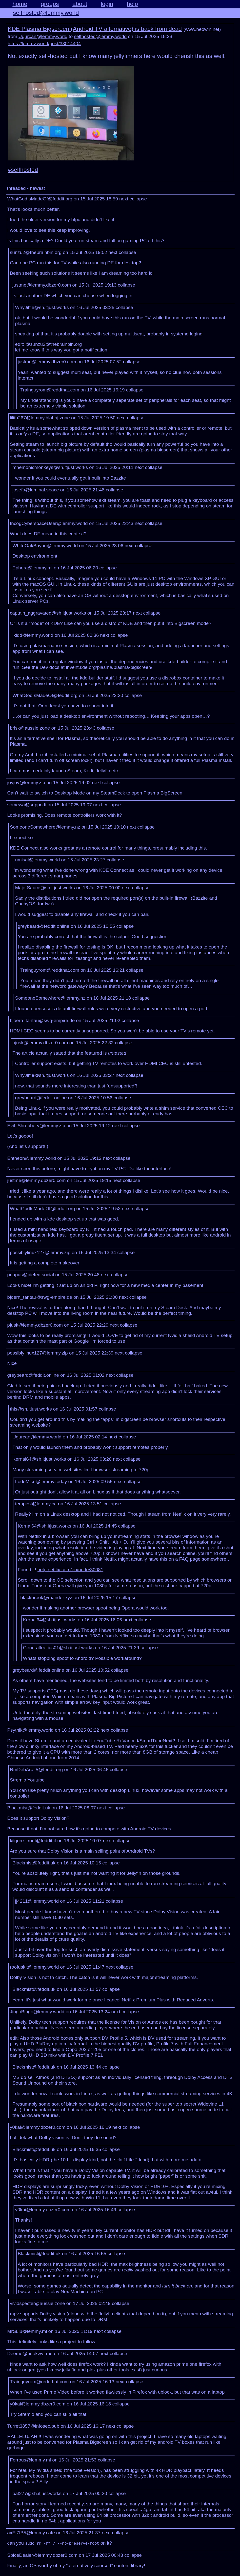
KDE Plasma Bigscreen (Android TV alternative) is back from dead (95, 28)
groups (50, 3)
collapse (138, 198)
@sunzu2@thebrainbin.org (53, 344)
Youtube (36, 1779)
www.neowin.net (202, 29)
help (132, 3)
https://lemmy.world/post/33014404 (44, 43)
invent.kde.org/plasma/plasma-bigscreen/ (109, 667)
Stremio (18, 1779)
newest (37, 188)
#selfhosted (23, 169)
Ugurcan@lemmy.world (43, 36)
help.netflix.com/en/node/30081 (70, 1569)
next (123, 198)
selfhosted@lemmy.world (46, 12)
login (107, 3)
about (79, 3)
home (19, 3)
